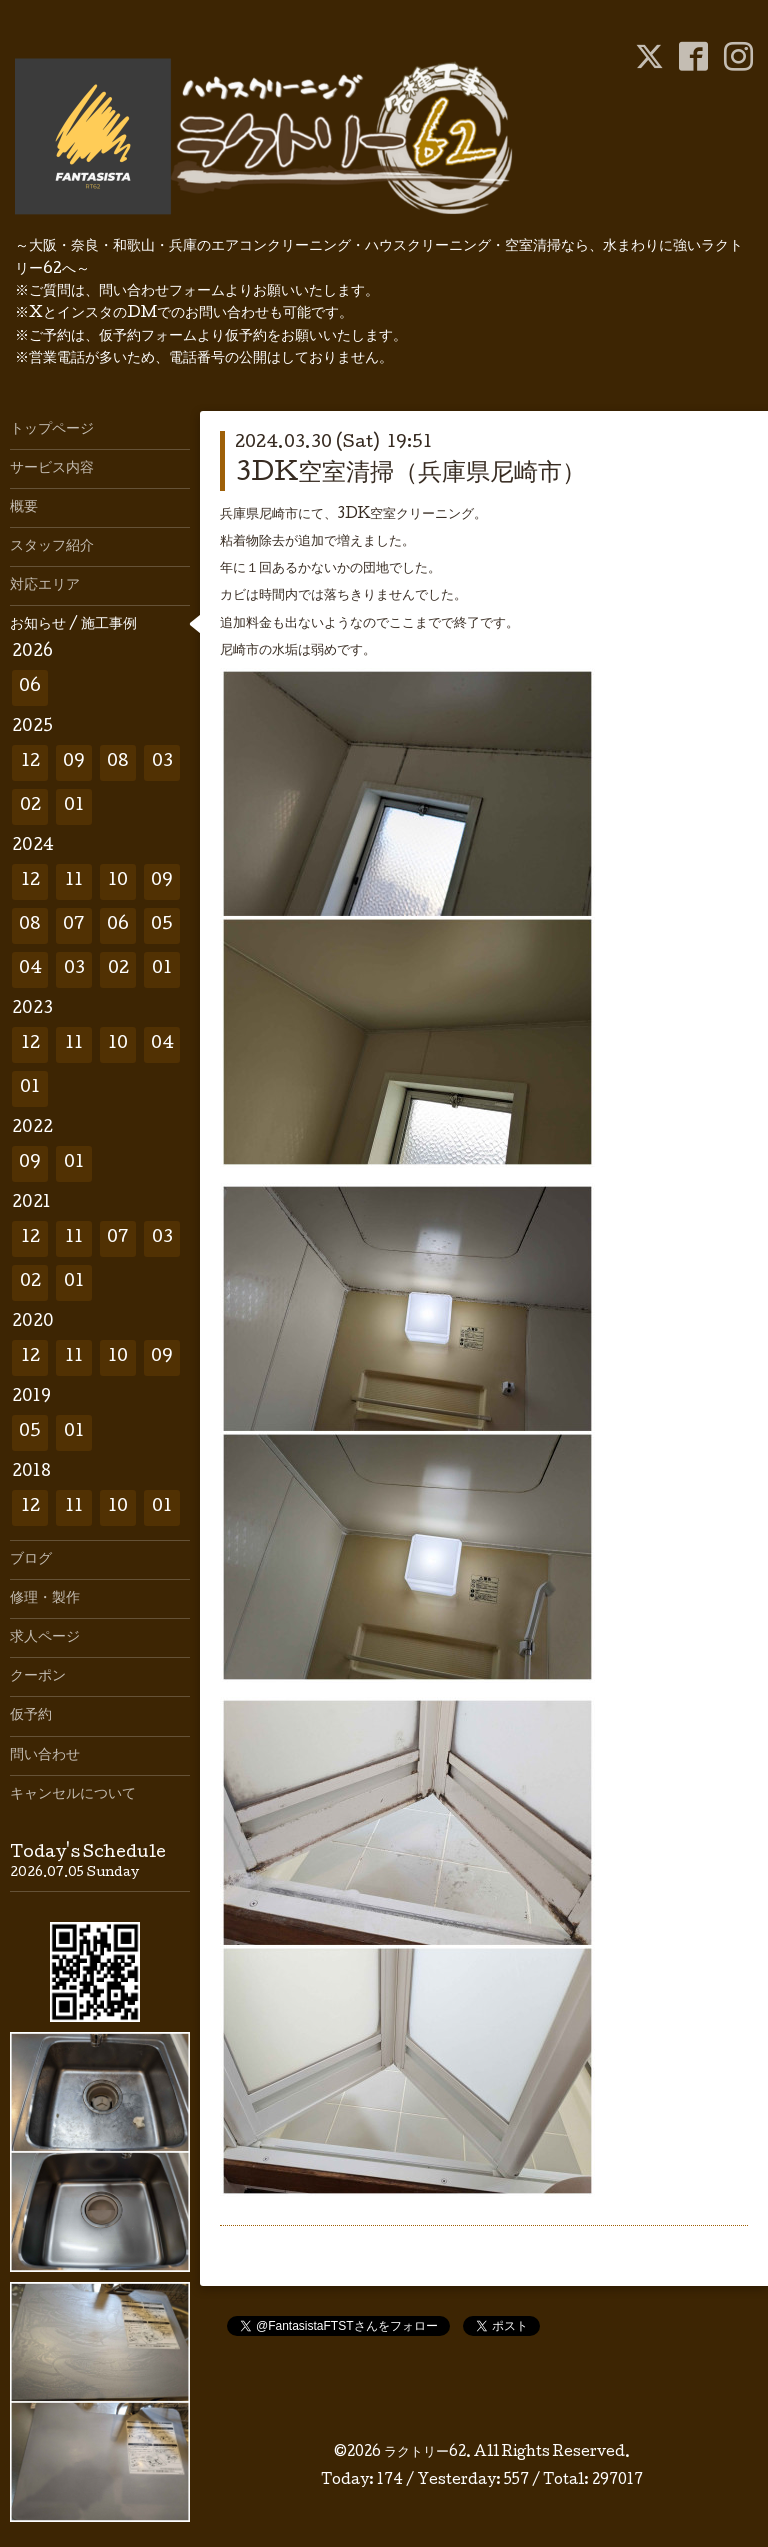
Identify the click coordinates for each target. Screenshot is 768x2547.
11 (74, 881)
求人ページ (45, 1638)
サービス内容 (52, 469)
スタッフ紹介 (52, 547)
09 (74, 762)
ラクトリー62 (425, 2453)
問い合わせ (45, 1756)
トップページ (52, 430)
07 (74, 925)
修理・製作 (45, 1599)
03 (162, 762)
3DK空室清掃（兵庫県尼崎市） (410, 474)
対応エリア (45, 586)
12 (30, 762)
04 (30, 969)
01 (74, 806)
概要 (24, 508)
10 (118, 881)
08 (118, 762)
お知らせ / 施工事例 (73, 625)
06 (30, 687)
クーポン (38, 1677)
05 (162, 925)
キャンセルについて (73, 1795)
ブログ (31, 1560)
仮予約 (31, 1716)
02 (30, 806)
